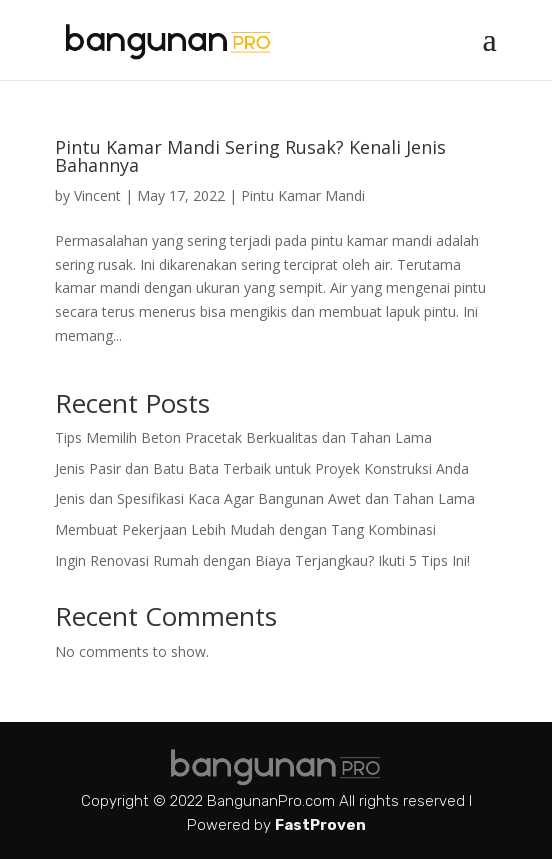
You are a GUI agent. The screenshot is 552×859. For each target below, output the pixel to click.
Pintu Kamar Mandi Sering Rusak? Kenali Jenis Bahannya (250, 156)
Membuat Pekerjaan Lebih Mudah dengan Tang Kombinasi (245, 529)
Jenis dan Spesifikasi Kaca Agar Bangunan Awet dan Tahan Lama (265, 498)
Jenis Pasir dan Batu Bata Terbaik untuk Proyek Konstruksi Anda (262, 468)
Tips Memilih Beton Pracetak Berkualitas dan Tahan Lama (243, 437)
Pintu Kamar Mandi (303, 195)
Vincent (97, 195)
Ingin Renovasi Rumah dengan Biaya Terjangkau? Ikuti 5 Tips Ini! (262, 560)
